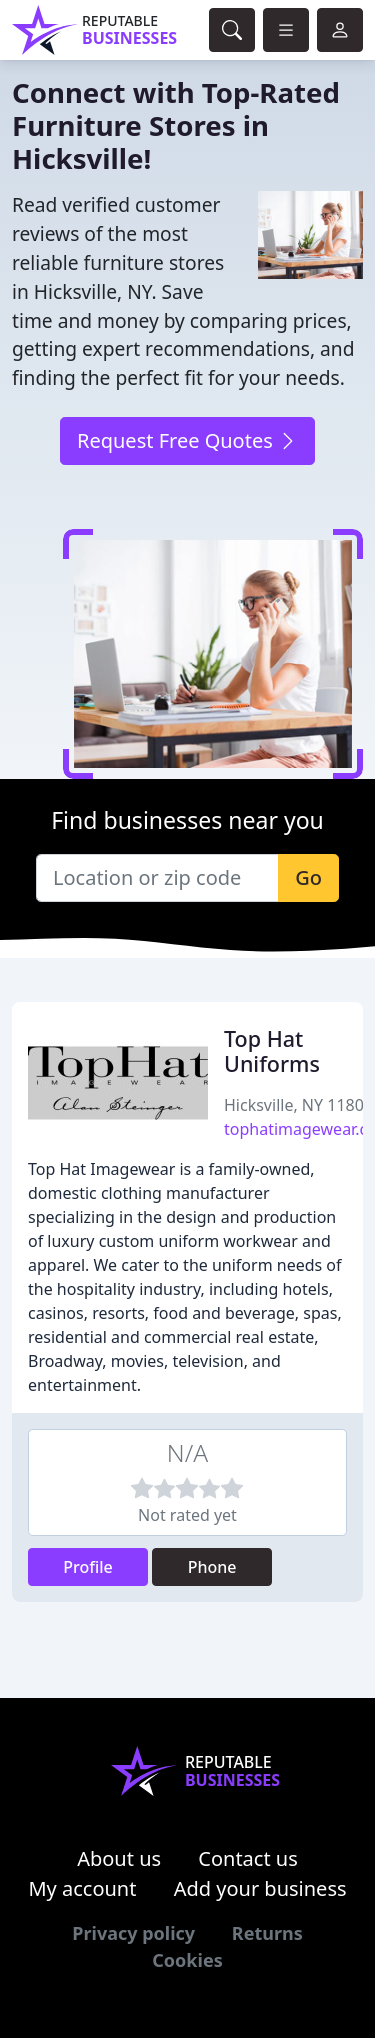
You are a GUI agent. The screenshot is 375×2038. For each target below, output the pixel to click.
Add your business (260, 1888)
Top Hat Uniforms (272, 1051)
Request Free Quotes (187, 440)
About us (119, 1858)
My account (82, 1888)
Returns (267, 1933)
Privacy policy (133, 1933)
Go (308, 877)
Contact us (248, 1858)
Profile (88, 1567)
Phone (212, 1567)
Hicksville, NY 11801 (298, 1105)
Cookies (187, 1960)
